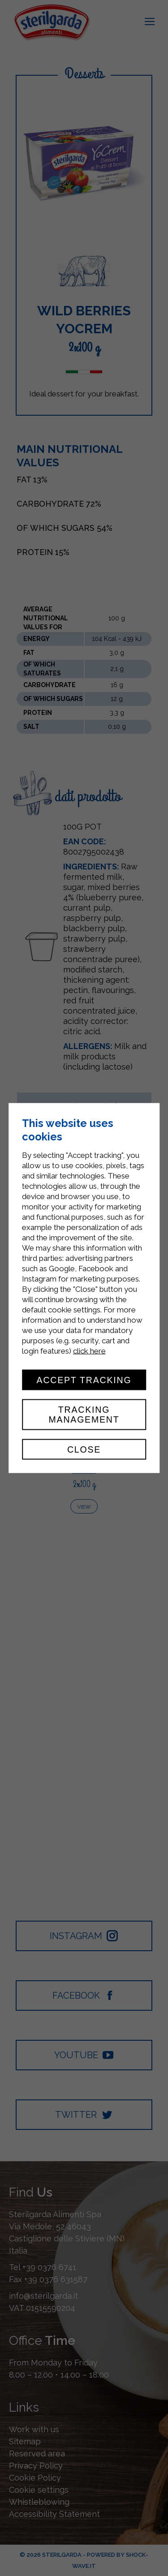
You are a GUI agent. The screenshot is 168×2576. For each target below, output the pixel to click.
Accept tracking (84, 1380)
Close (84, 1449)
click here (89, 1350)
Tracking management (84, 1414)
